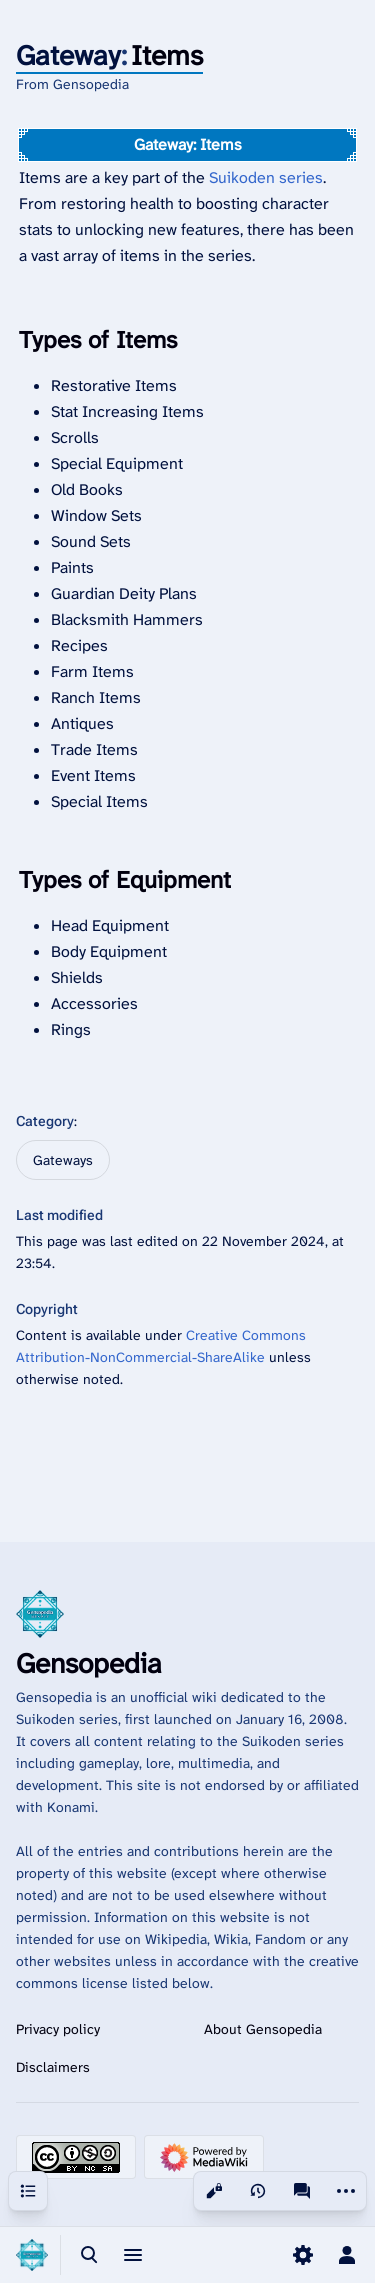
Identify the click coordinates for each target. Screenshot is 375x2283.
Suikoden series (266, 177)
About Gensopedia (263, 2029)
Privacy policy (58, 2029)
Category (45, 1121)
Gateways (63, 1160)
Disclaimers (53, 2067)
